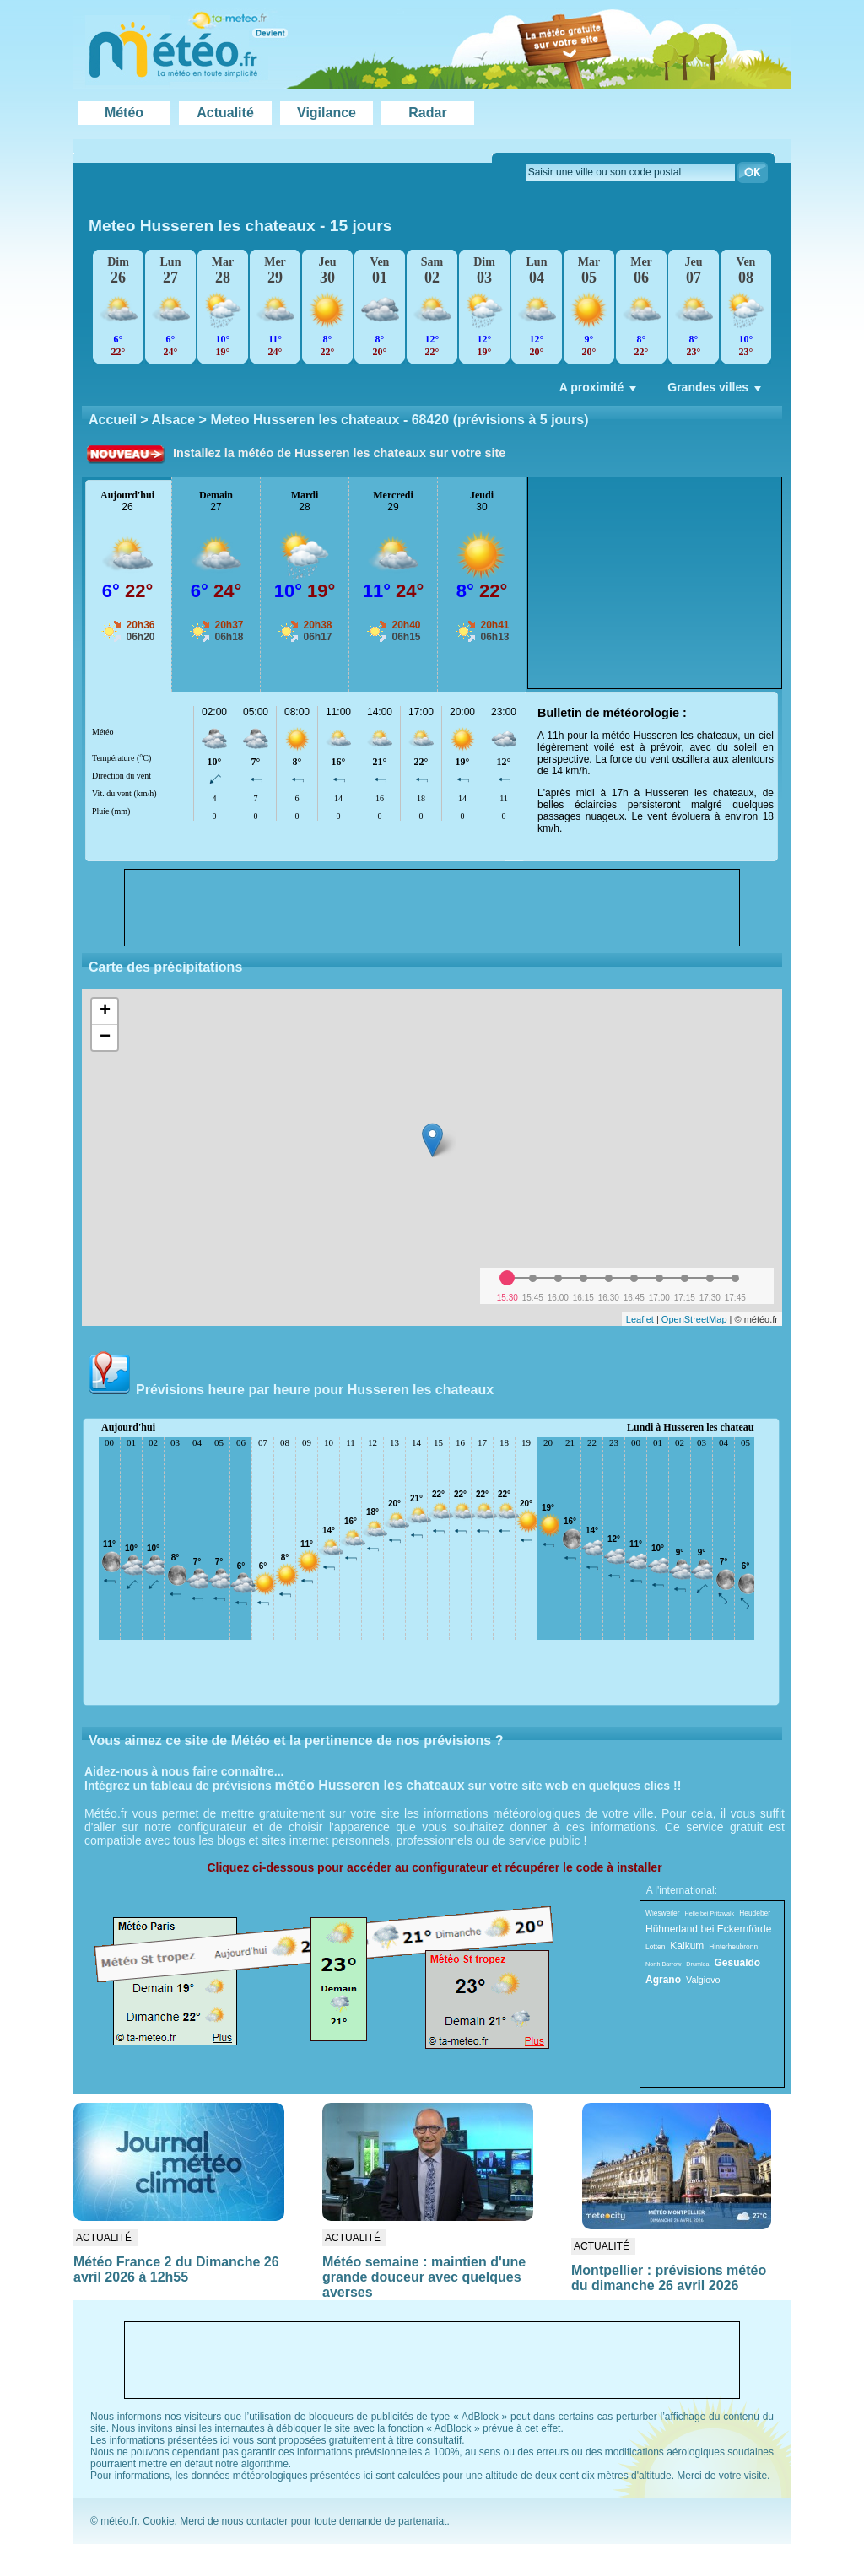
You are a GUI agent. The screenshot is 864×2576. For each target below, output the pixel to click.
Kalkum (687, 1946)
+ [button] (105, 1011)
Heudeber (754, 1913)
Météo (124, 112)
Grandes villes (715, 391)
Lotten (655, 1947)
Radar (427, 112)
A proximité (599, 391)
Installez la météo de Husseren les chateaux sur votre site (339, 453)
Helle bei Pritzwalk (710, 1913)
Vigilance (326, 112)
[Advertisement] (654, 582)
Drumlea (697, 1964)
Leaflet (640, 1319)
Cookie (158, 2521)
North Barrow (663, 1964)
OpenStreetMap (694, 1319)
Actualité (225, 112)
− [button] (105, 1037)
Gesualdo (738, 1963)
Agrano (663, 1980)
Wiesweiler (662, 1913)
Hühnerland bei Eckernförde (708, 1929)
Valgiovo (703, 1980)
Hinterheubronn (733, 1947)
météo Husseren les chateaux (370, 1785)
